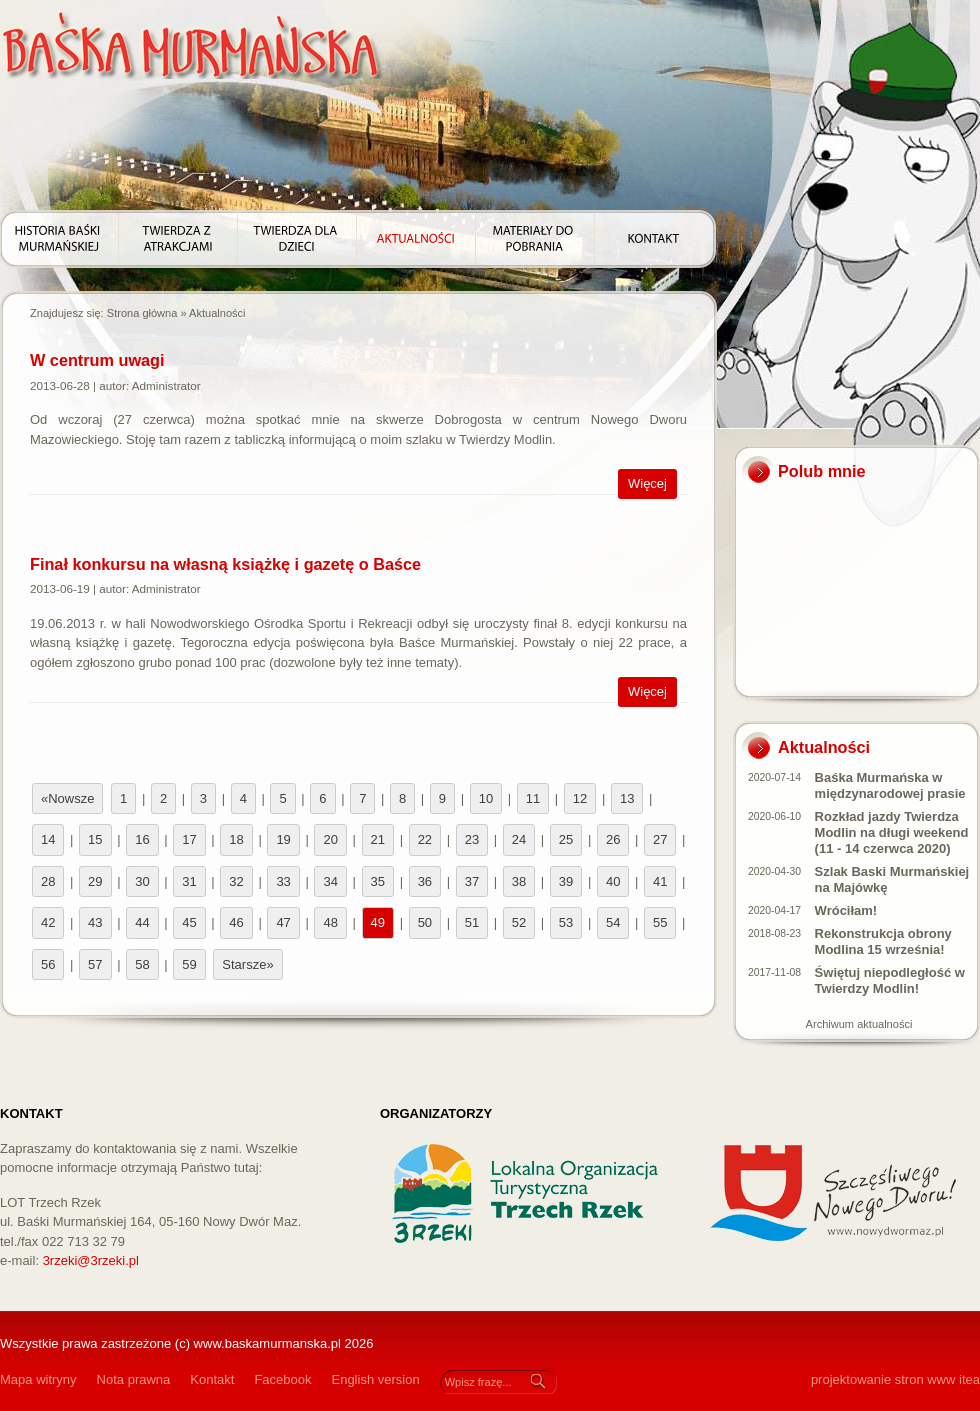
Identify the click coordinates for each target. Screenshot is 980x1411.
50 (425, 922)
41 (660, 881)
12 (580, 798)
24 (519, 839)
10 (486, 798)
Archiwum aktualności (859, 1024)
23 (472, 839)
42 (48, 922)
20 (330, 839)
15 (95, 839)
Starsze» (247, 964)
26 (613, 839)
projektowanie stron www (883, 1379)
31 (189, 881)
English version (375, 1379)
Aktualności (217, 313)
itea (969, 1379)
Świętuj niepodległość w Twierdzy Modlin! (890, 980)
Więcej (647, 483)
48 (330, 922)
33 (283, 881)
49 (378, 922)
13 (627, 798)
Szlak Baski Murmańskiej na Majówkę (892, 879)
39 (566, 881)
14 (48, 839)
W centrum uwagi (97, 360)
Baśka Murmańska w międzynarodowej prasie (890, 785)
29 (95, 881)
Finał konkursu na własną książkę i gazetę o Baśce (225, 564)
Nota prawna (134, 1379)
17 (189, 839)
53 (566, 922)
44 (142, 922)
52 (519, 922)
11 (533, 798)
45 (189, 922)
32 (236, 881)
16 (142, 839)
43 (95, 922)
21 (378, 839)
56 (48, 964)
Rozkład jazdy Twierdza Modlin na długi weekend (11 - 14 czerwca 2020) (892, 832)
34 (330, 881)
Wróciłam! (846, 910)
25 (566, 839)
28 (48, 881)
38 (519, 881)
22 (425, 839)
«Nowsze (67, 798)
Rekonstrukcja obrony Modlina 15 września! (883, 941)
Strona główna (142, 313)
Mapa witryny (38, 1379)
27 (660, 839)
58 (142, 964)
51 (472, 922)
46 (236, 922)
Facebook (282, 1379)
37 (472, 881)
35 (378, 881)
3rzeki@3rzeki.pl (91, 1260)
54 (613, 922)
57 (95, 964)
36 (425, 881)
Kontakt (212, 1379)
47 (283, 922)
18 (236, 839)
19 (283, 839)
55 (660, 922)
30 (142, 881)
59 (189, 964)
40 (613, 881)
